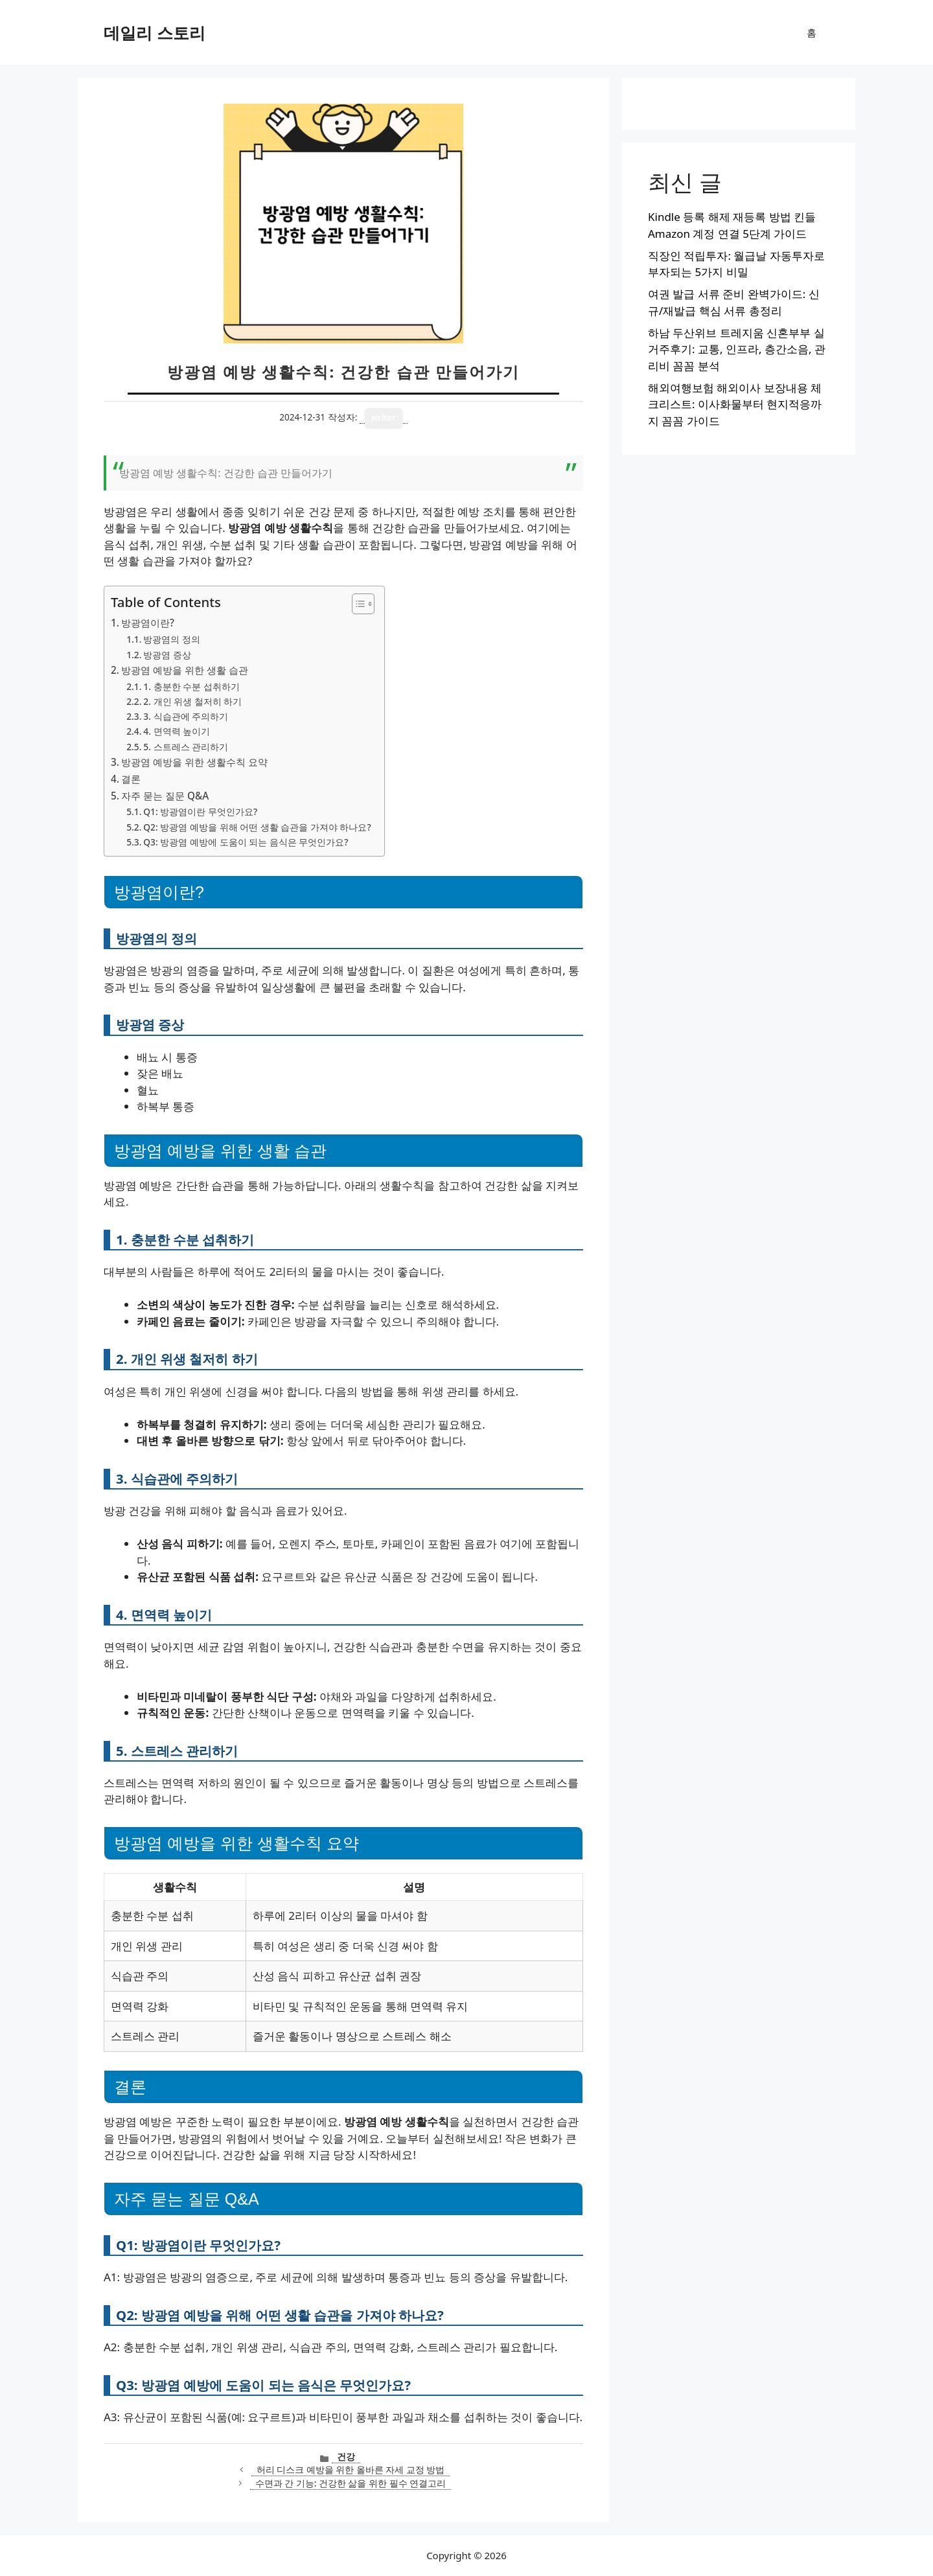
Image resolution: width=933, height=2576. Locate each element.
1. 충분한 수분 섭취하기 (191, 686)
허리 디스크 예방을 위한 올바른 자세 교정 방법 (351, 2469)
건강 (346, 2456)
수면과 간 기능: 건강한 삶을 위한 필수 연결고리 (350, 2483)
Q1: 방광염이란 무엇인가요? (200, 811)
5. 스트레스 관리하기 (185, 747)
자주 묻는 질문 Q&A (165, 795)
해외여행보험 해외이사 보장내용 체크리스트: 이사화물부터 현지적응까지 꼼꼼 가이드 (735, 404)
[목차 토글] (356, 604)
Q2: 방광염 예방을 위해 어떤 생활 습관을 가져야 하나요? (257, 827)
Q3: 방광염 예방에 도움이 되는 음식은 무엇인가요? (245, 842)
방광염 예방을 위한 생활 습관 (184, 669)
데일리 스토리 (154, 32)
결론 (131, 778)
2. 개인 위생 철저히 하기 (192, 701)
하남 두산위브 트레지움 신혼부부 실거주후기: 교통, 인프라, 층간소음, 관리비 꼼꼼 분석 (736, 349)
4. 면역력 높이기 (176, 731)
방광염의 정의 (171, 639)
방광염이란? (147, 622)
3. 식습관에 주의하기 (185, 716)
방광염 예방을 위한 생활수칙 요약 (194, 761)
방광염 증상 (167, 655)
